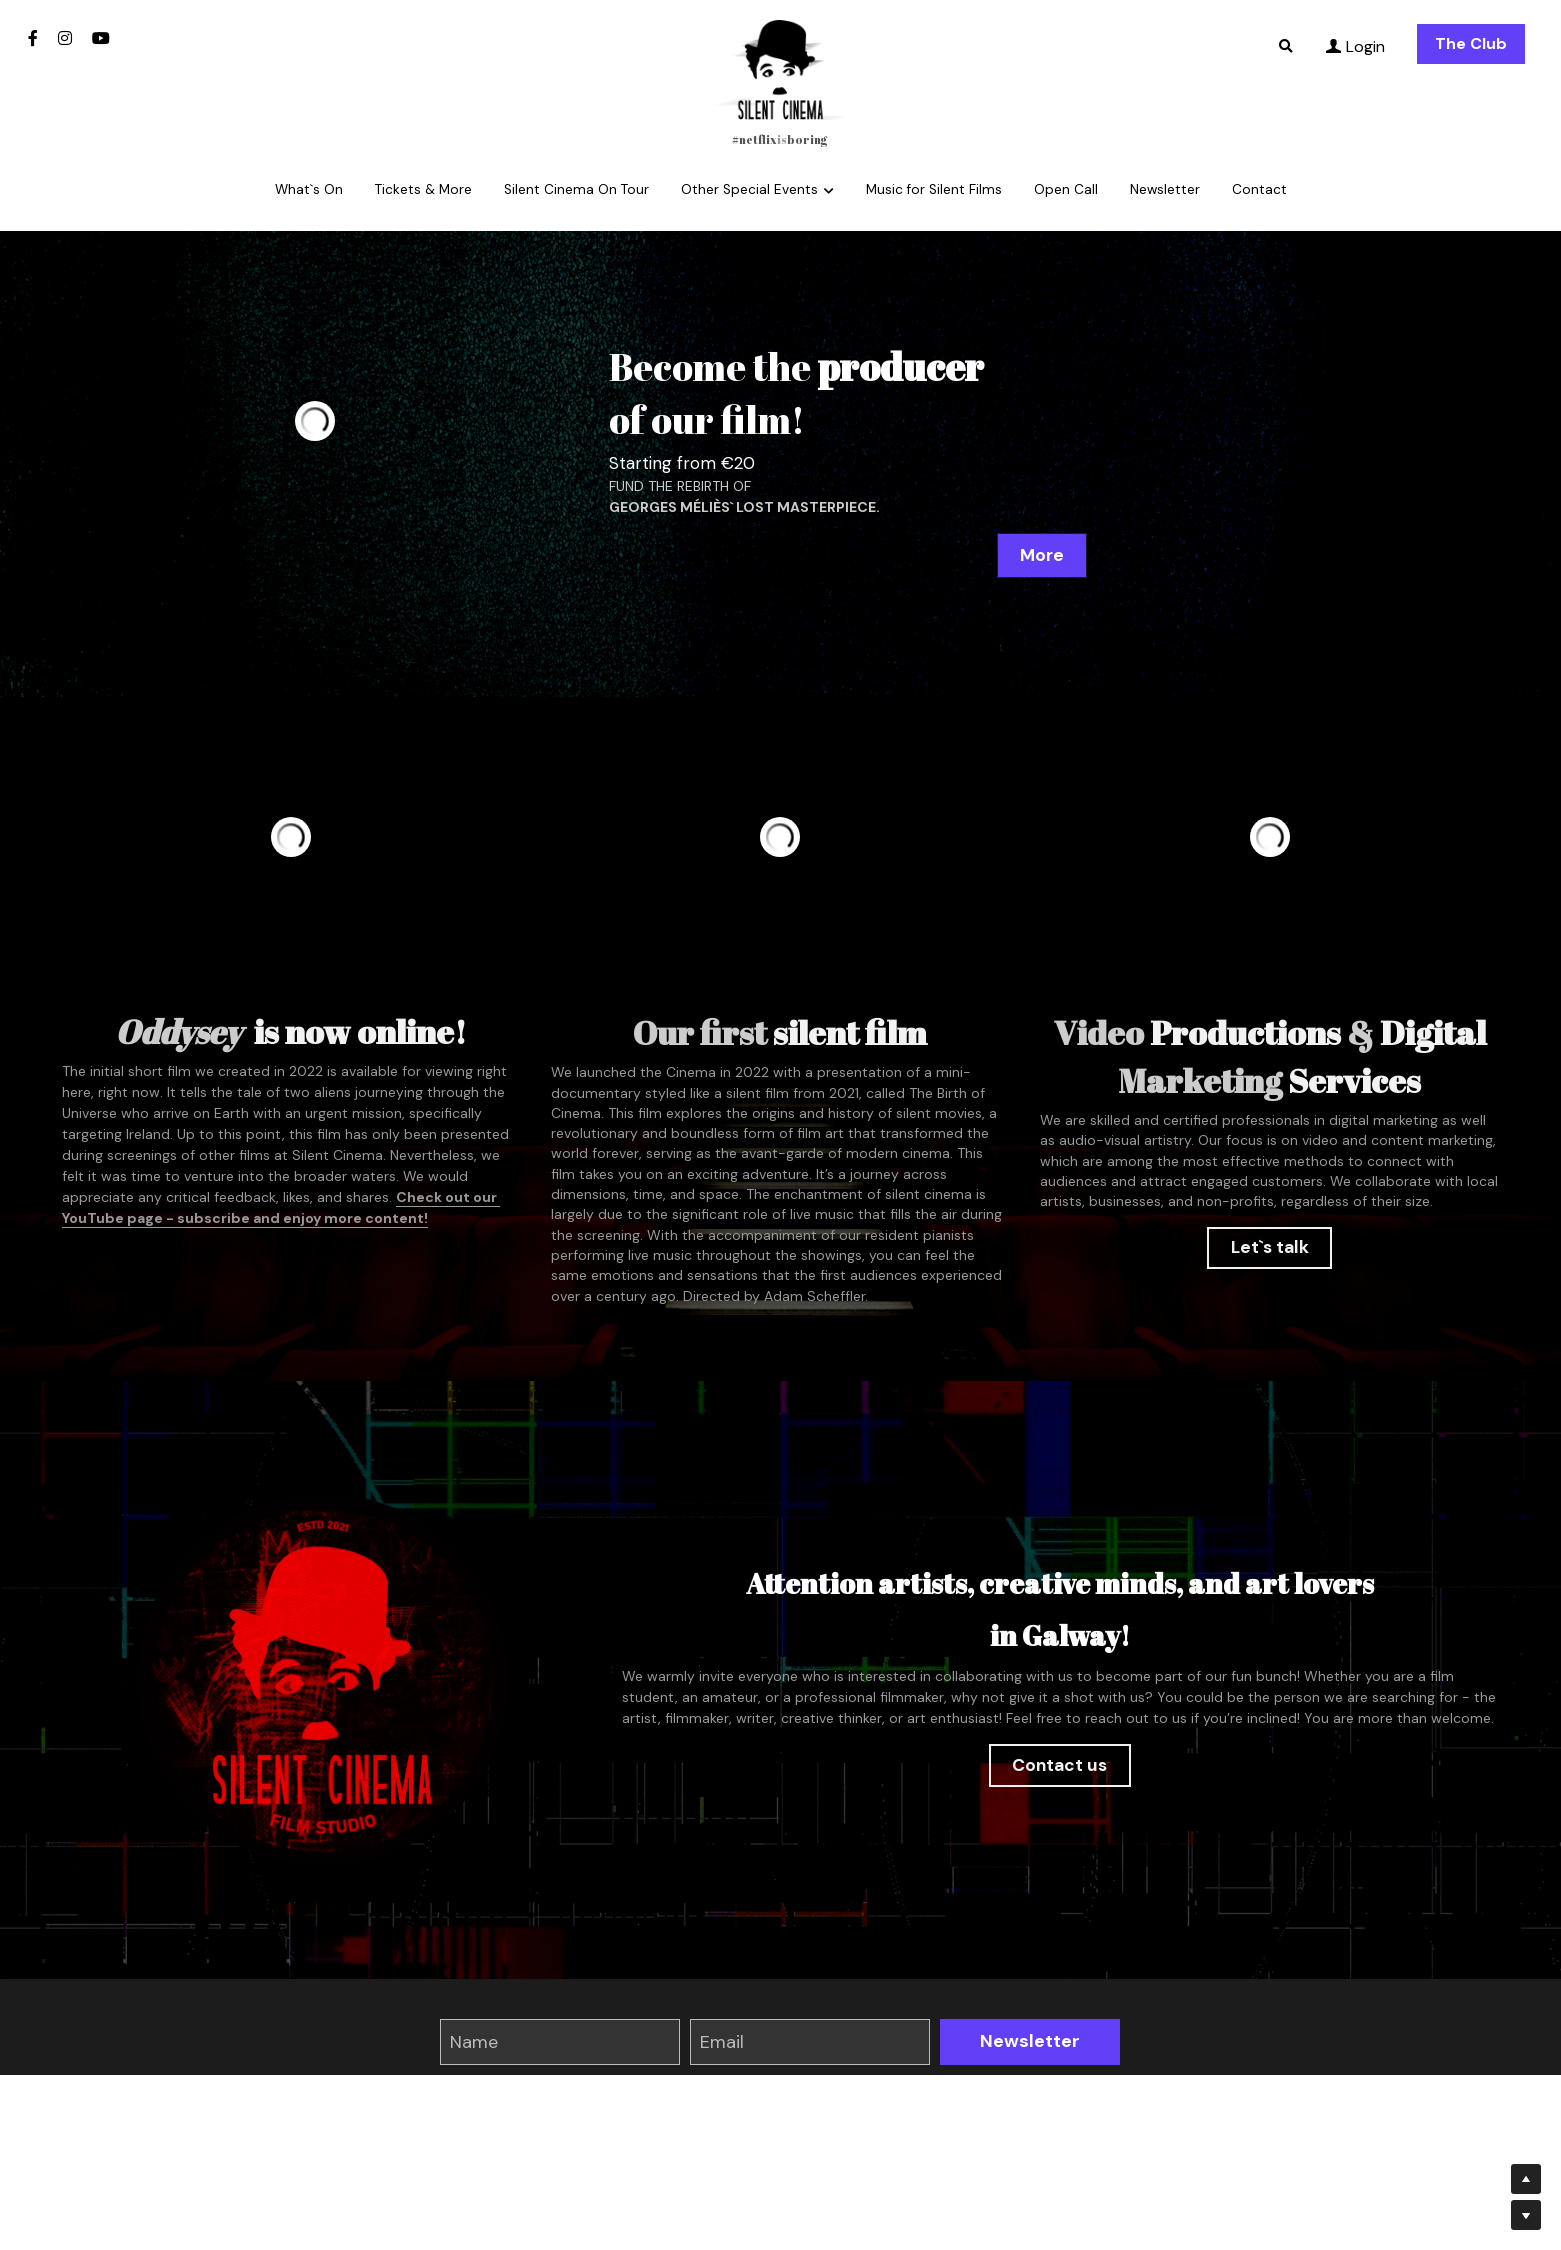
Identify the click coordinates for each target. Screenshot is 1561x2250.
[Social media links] (33, 38)
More (1042, 554)
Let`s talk (1270, 1246)
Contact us (1060, 1765)
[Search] (1286, 47)
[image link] (780, 68)
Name (474, 2041)
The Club (1471, 43)
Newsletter (1030, 2041)
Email (722, 2041)
